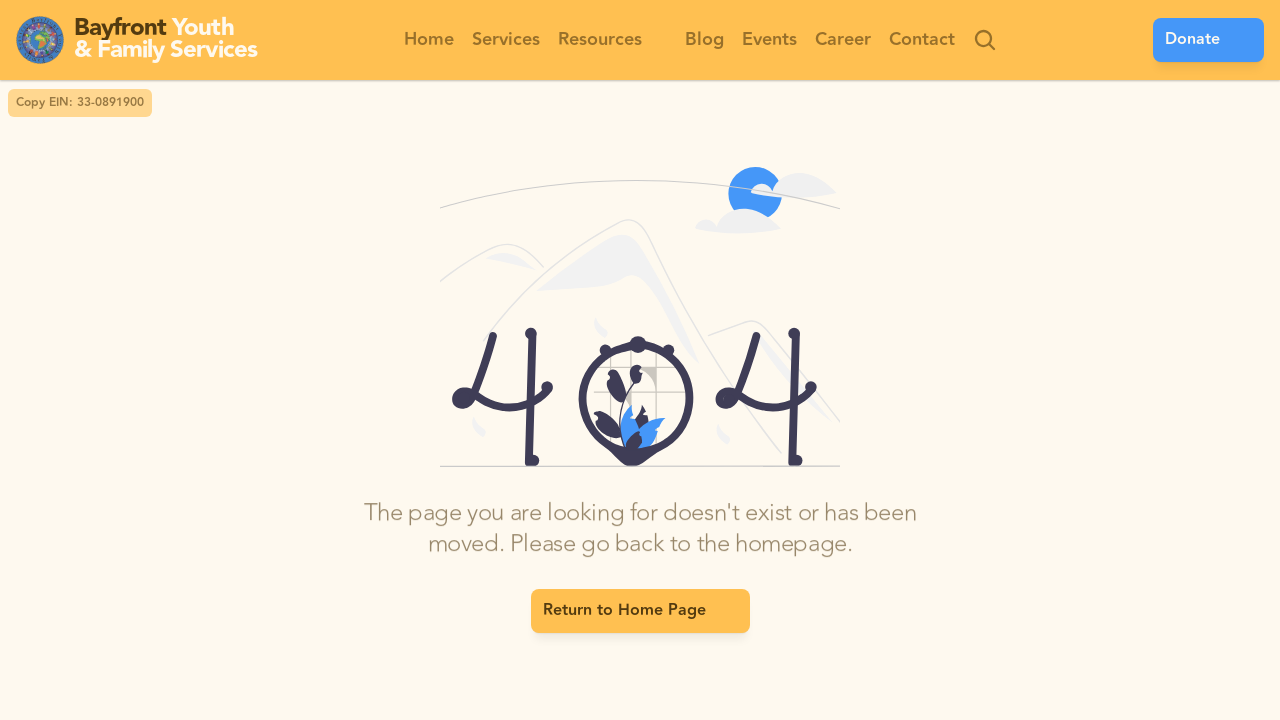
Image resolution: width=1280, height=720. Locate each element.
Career (843, 39)
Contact (922, 39)
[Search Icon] (985, 40)
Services (506, 39)
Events (769, 39)
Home (429, 39)
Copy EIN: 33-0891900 (80, 102)
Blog (704, 39)
